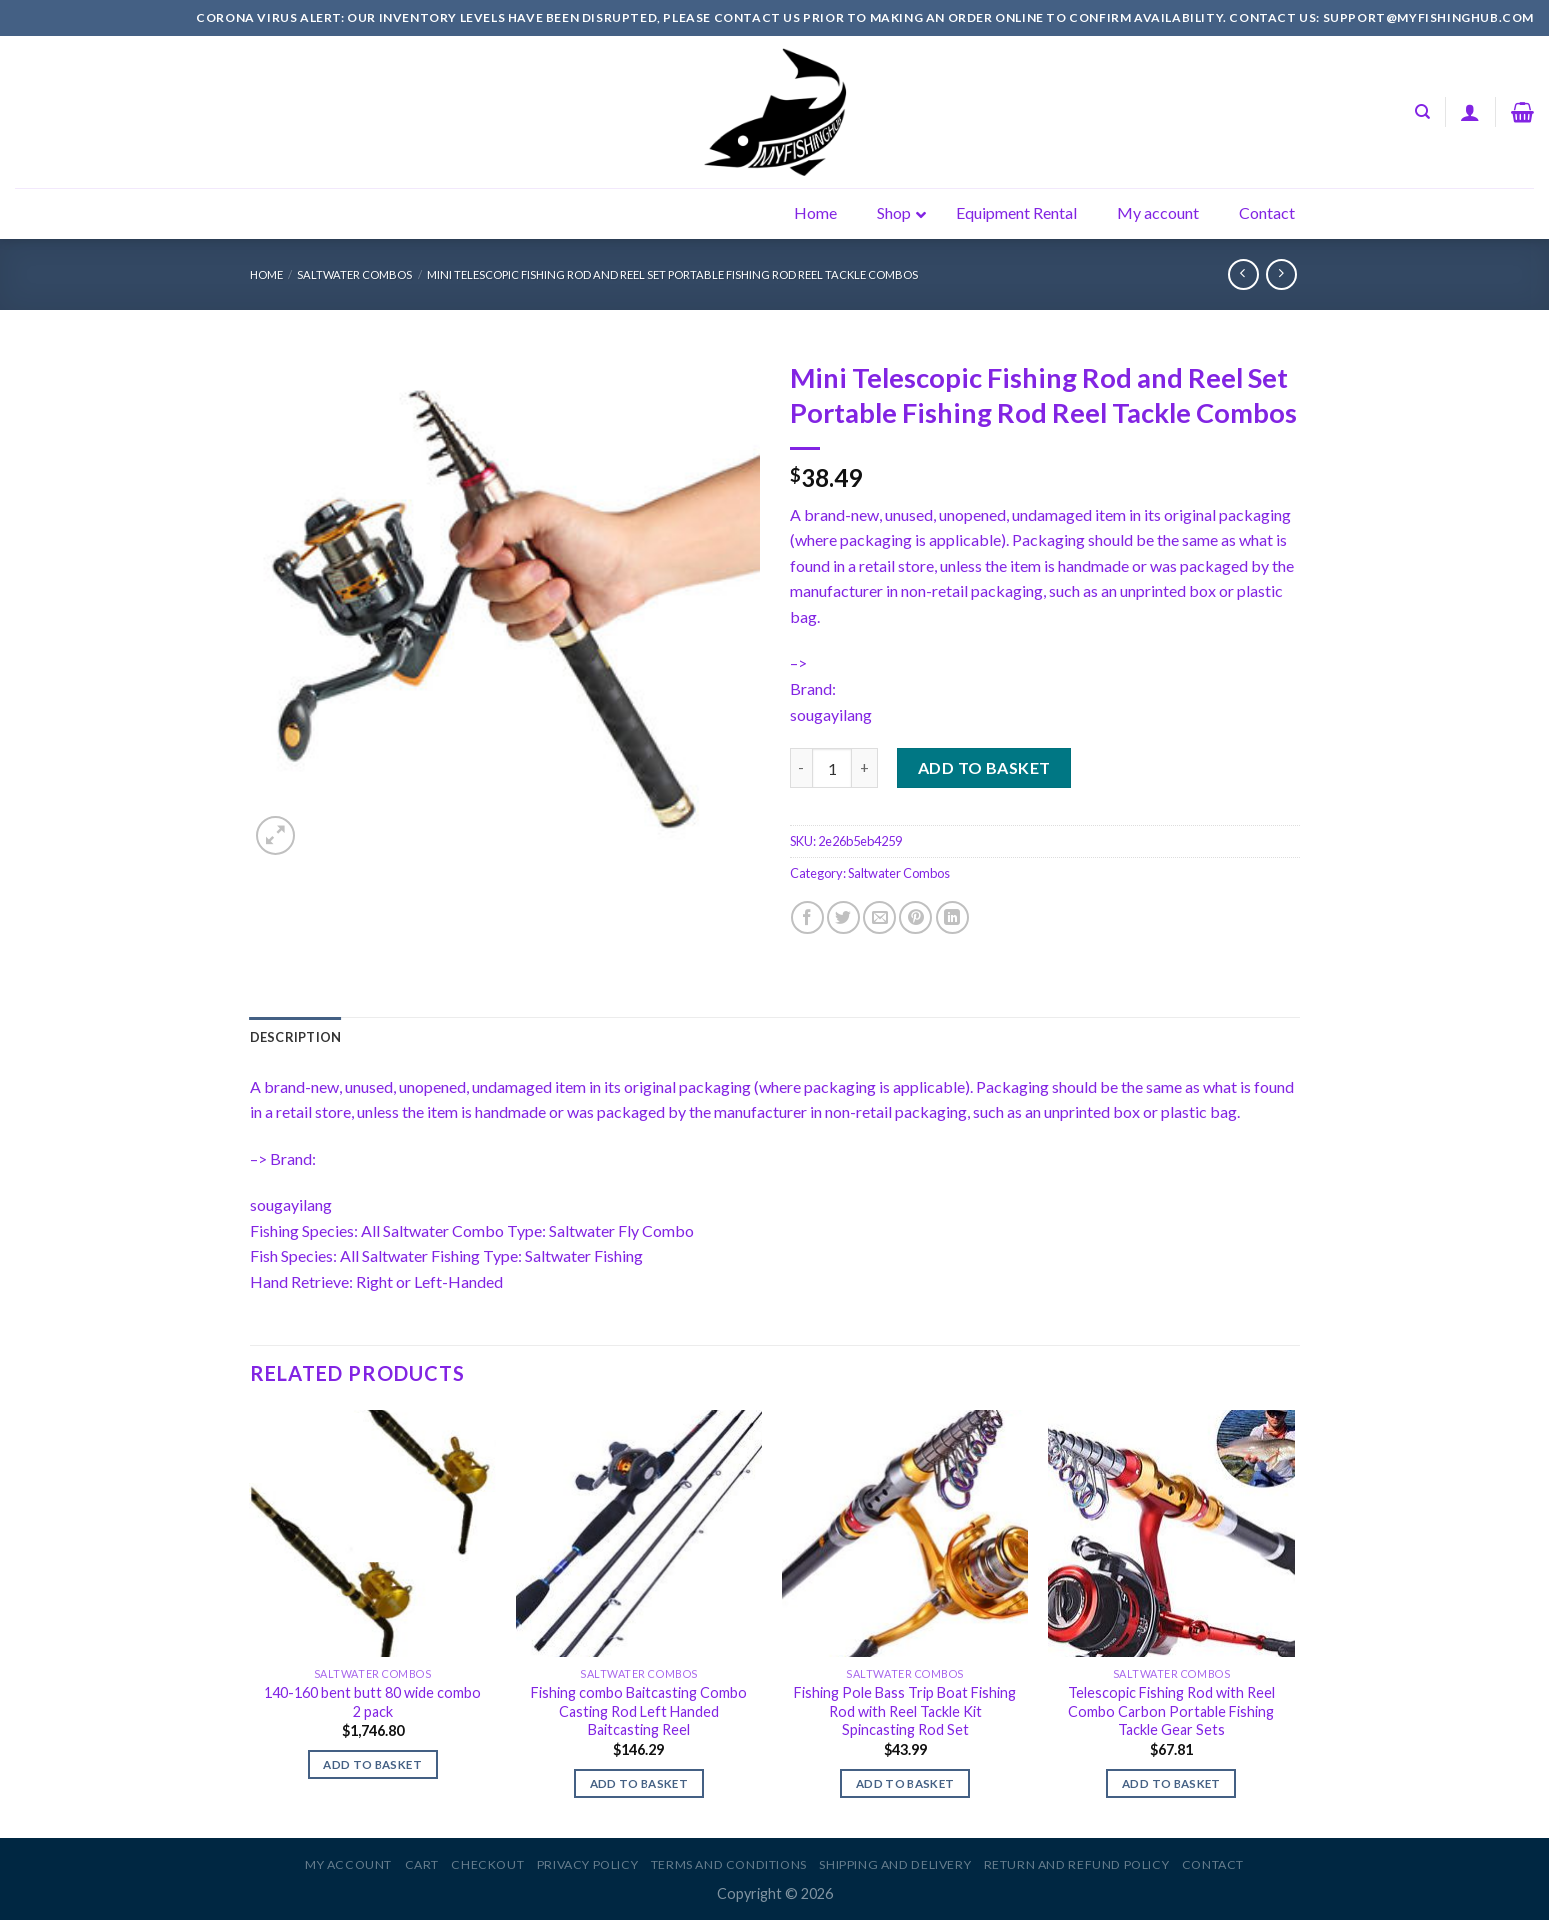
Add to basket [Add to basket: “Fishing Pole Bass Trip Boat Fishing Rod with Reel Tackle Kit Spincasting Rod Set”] (905, 1783)
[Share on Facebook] (807, 917)
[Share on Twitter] (843, 917)
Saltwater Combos (354, 274)
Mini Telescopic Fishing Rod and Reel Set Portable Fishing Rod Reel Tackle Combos (672, 274)
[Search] (1422, 112)
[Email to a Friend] (879, 917)
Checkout (487, 1864)
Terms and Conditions (729, 1864)
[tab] (296, 1037)
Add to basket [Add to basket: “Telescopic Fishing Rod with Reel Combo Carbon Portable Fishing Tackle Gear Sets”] (1171, 1783)
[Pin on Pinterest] (915, 917)
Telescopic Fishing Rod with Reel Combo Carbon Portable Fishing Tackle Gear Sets (1171, 1711)
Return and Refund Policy (1077, 1864)
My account (348, 1864)
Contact (1213, 1864)
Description (296, 1037)
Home (266, 274)
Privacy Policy (588, 1864)
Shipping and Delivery (895, 1864)
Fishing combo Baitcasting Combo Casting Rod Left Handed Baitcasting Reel (639, 1711)
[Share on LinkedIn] (952, 917)
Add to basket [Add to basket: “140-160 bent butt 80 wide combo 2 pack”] (372, 1764)
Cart (422, 1864)
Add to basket (984, 767)
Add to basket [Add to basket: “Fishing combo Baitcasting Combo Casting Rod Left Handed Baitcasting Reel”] (639, 1783)
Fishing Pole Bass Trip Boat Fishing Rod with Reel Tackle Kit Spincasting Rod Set (905, 1711)
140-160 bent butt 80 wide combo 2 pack (372, 1702)
